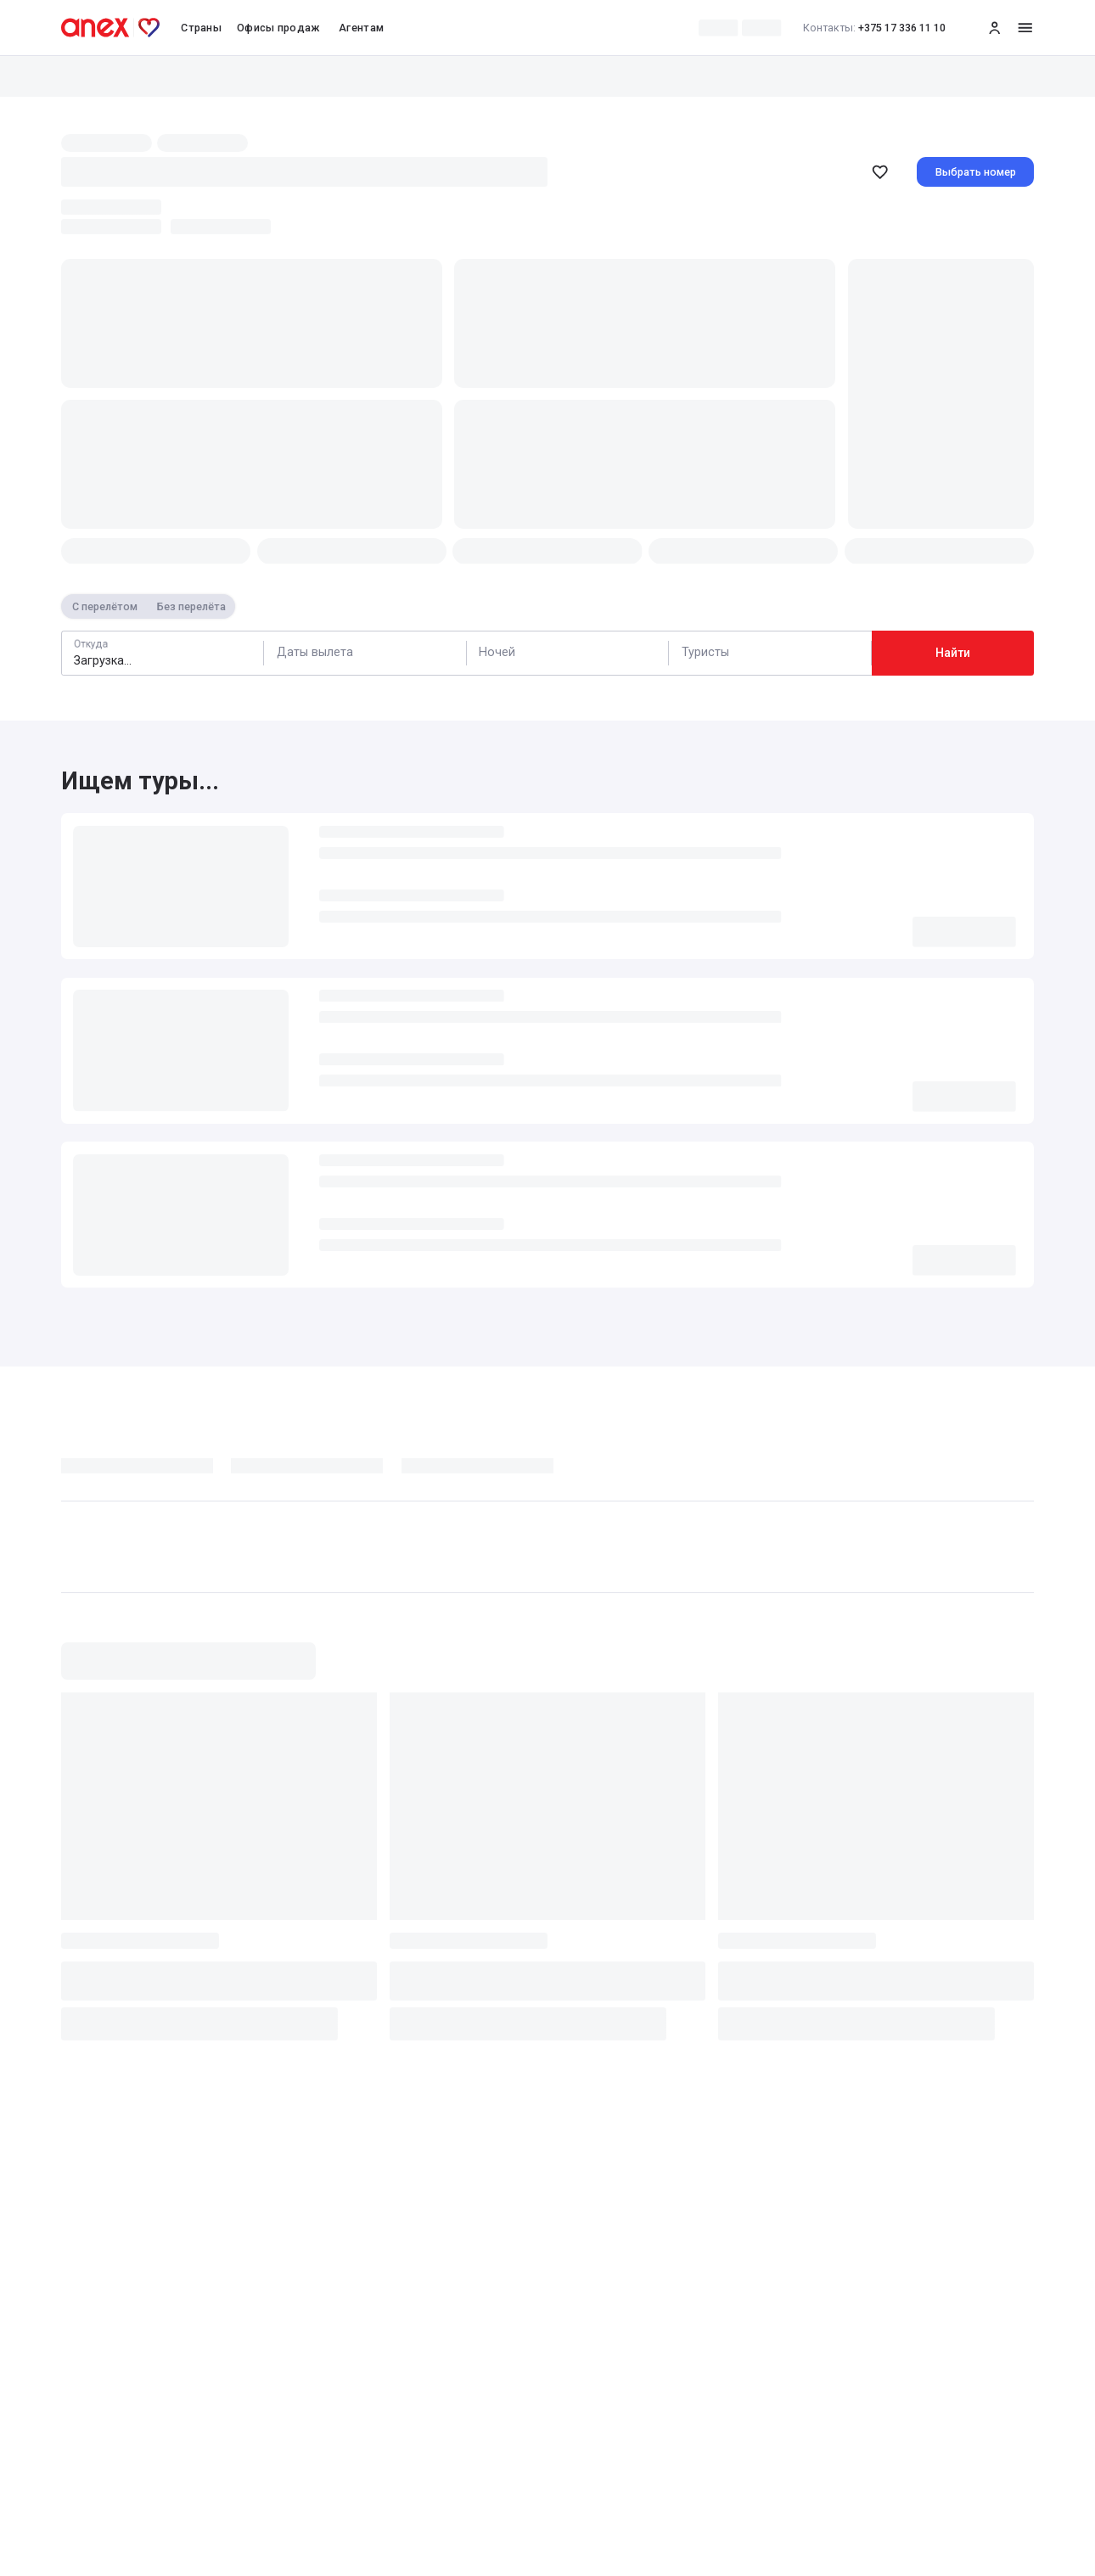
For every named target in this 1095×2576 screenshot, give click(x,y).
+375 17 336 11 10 (874, 28)
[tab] (146, 1470)
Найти (952, 652)
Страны (201, 27)
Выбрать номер (975, 172)
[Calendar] (365, 652)
